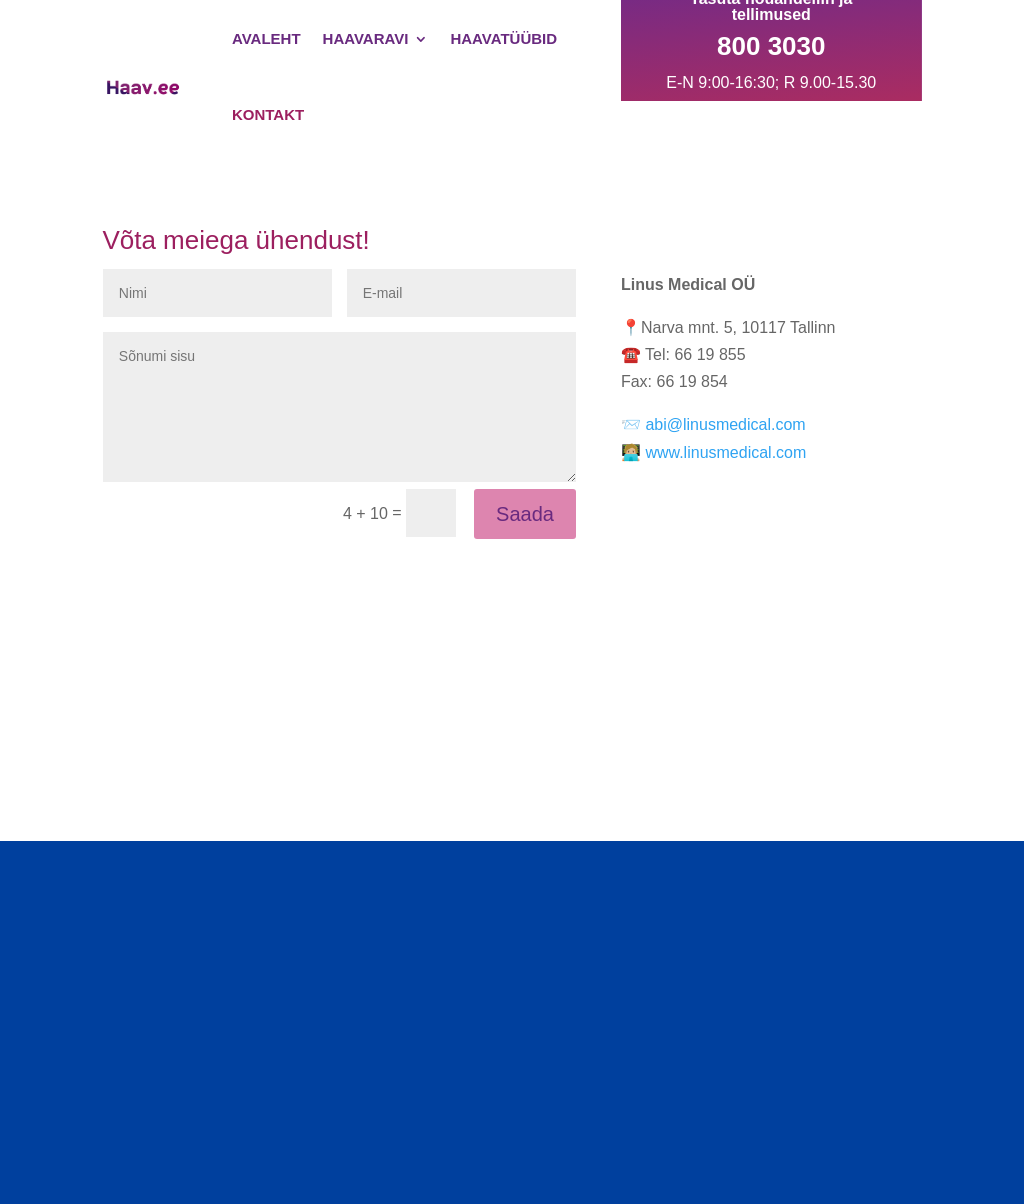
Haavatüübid (503, 38)
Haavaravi (366, 38)
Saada (525, 514)
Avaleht (266, 38)
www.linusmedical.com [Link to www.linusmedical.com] (725, 452)
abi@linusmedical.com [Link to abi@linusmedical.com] (725, 424)
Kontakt (268, 114)
